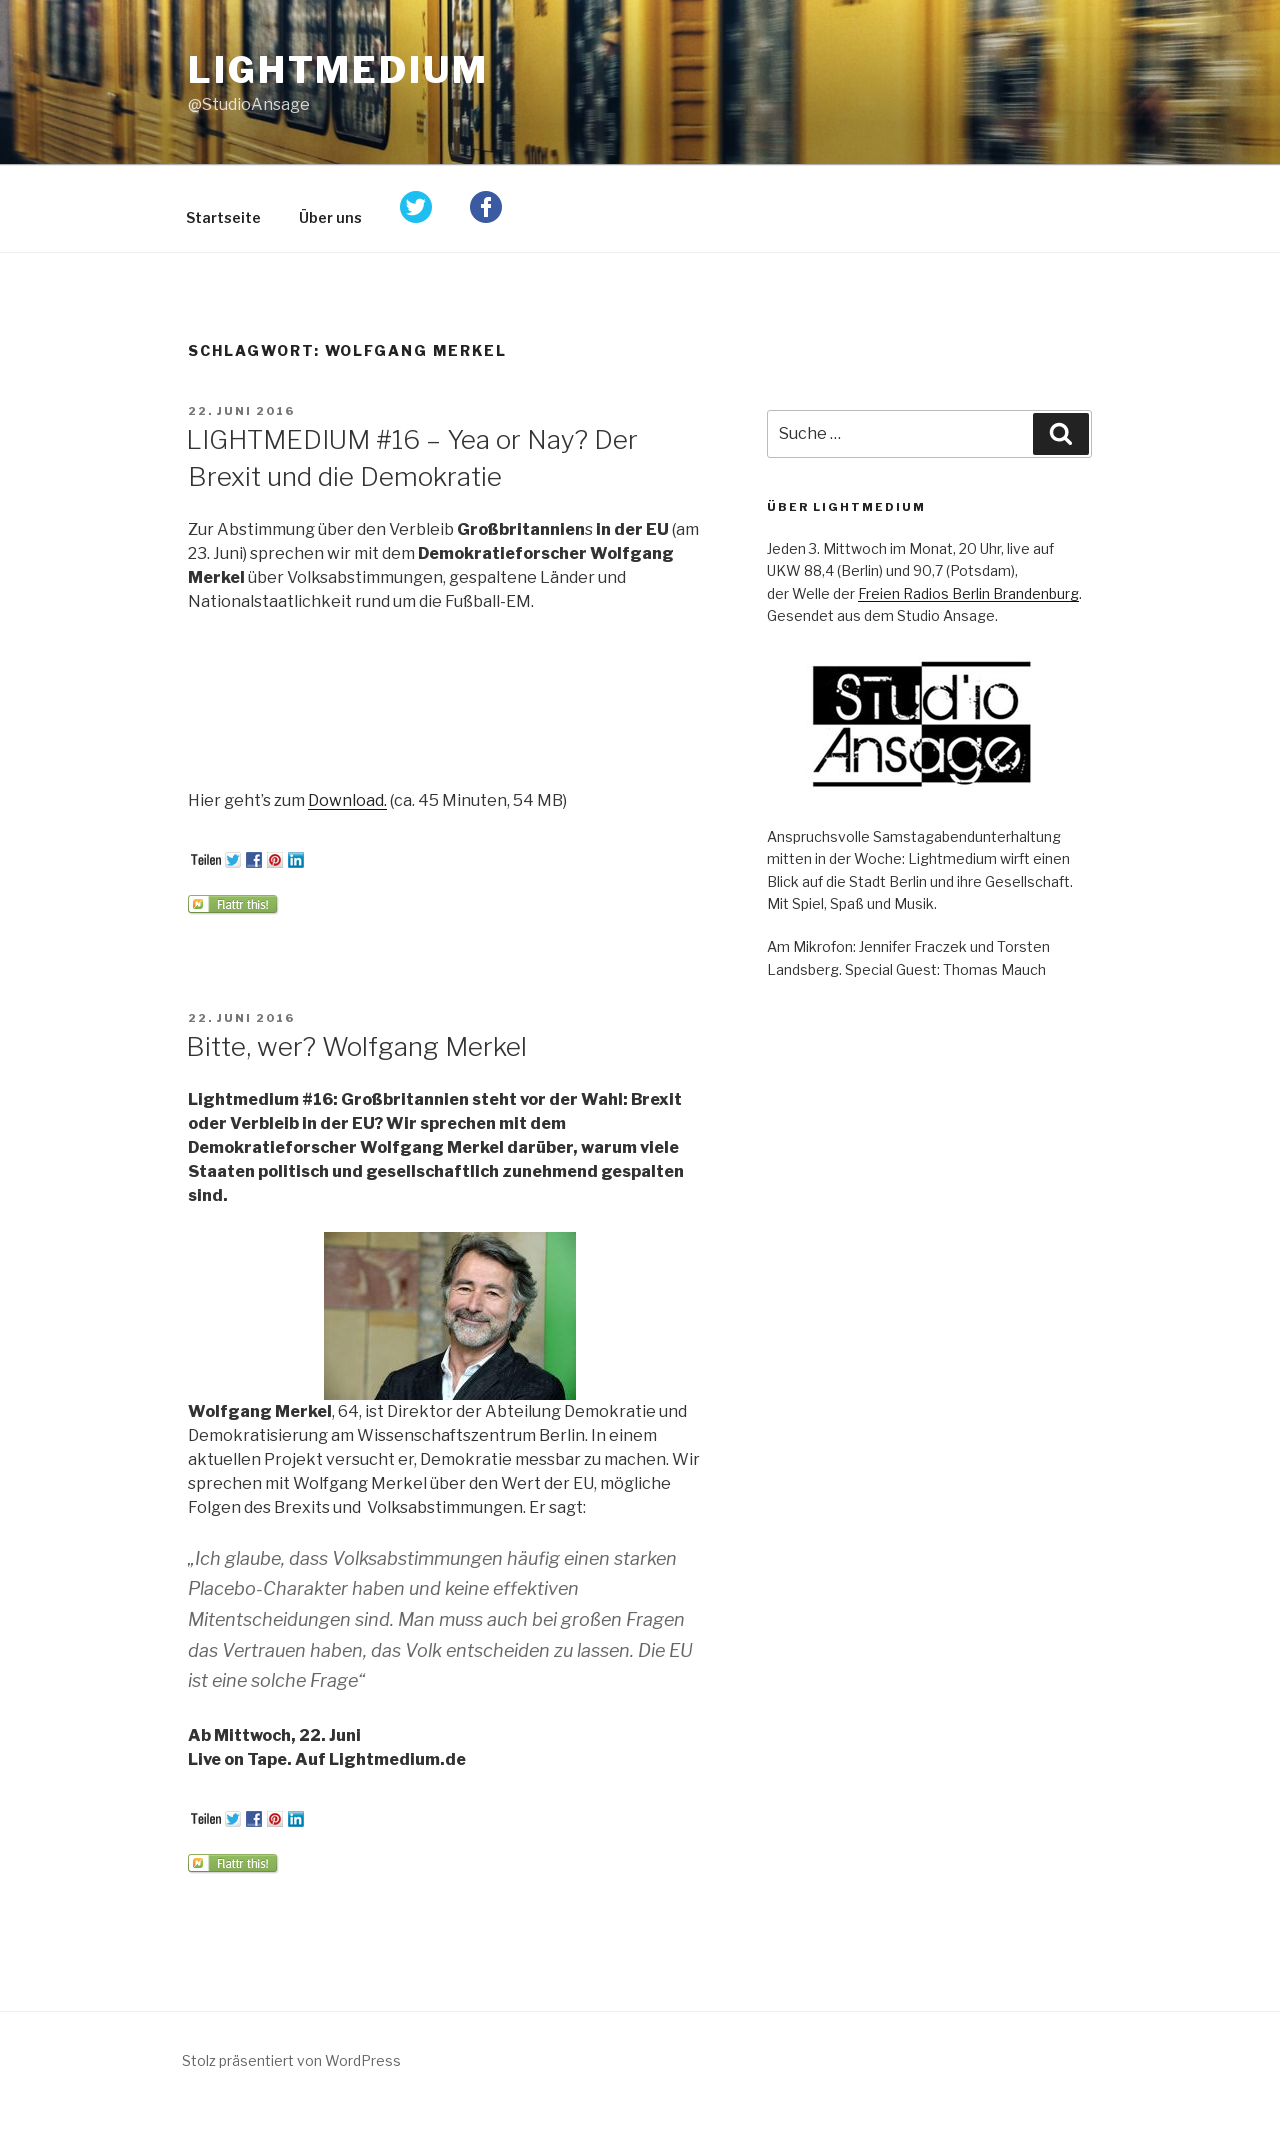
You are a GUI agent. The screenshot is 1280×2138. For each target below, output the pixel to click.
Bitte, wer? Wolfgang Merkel (356, 1046)
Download (346, 800)
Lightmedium (338, 70)
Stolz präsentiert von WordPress (291, 2060)
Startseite (223, 217)
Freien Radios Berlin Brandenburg (968, 593)
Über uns (330, 217)
